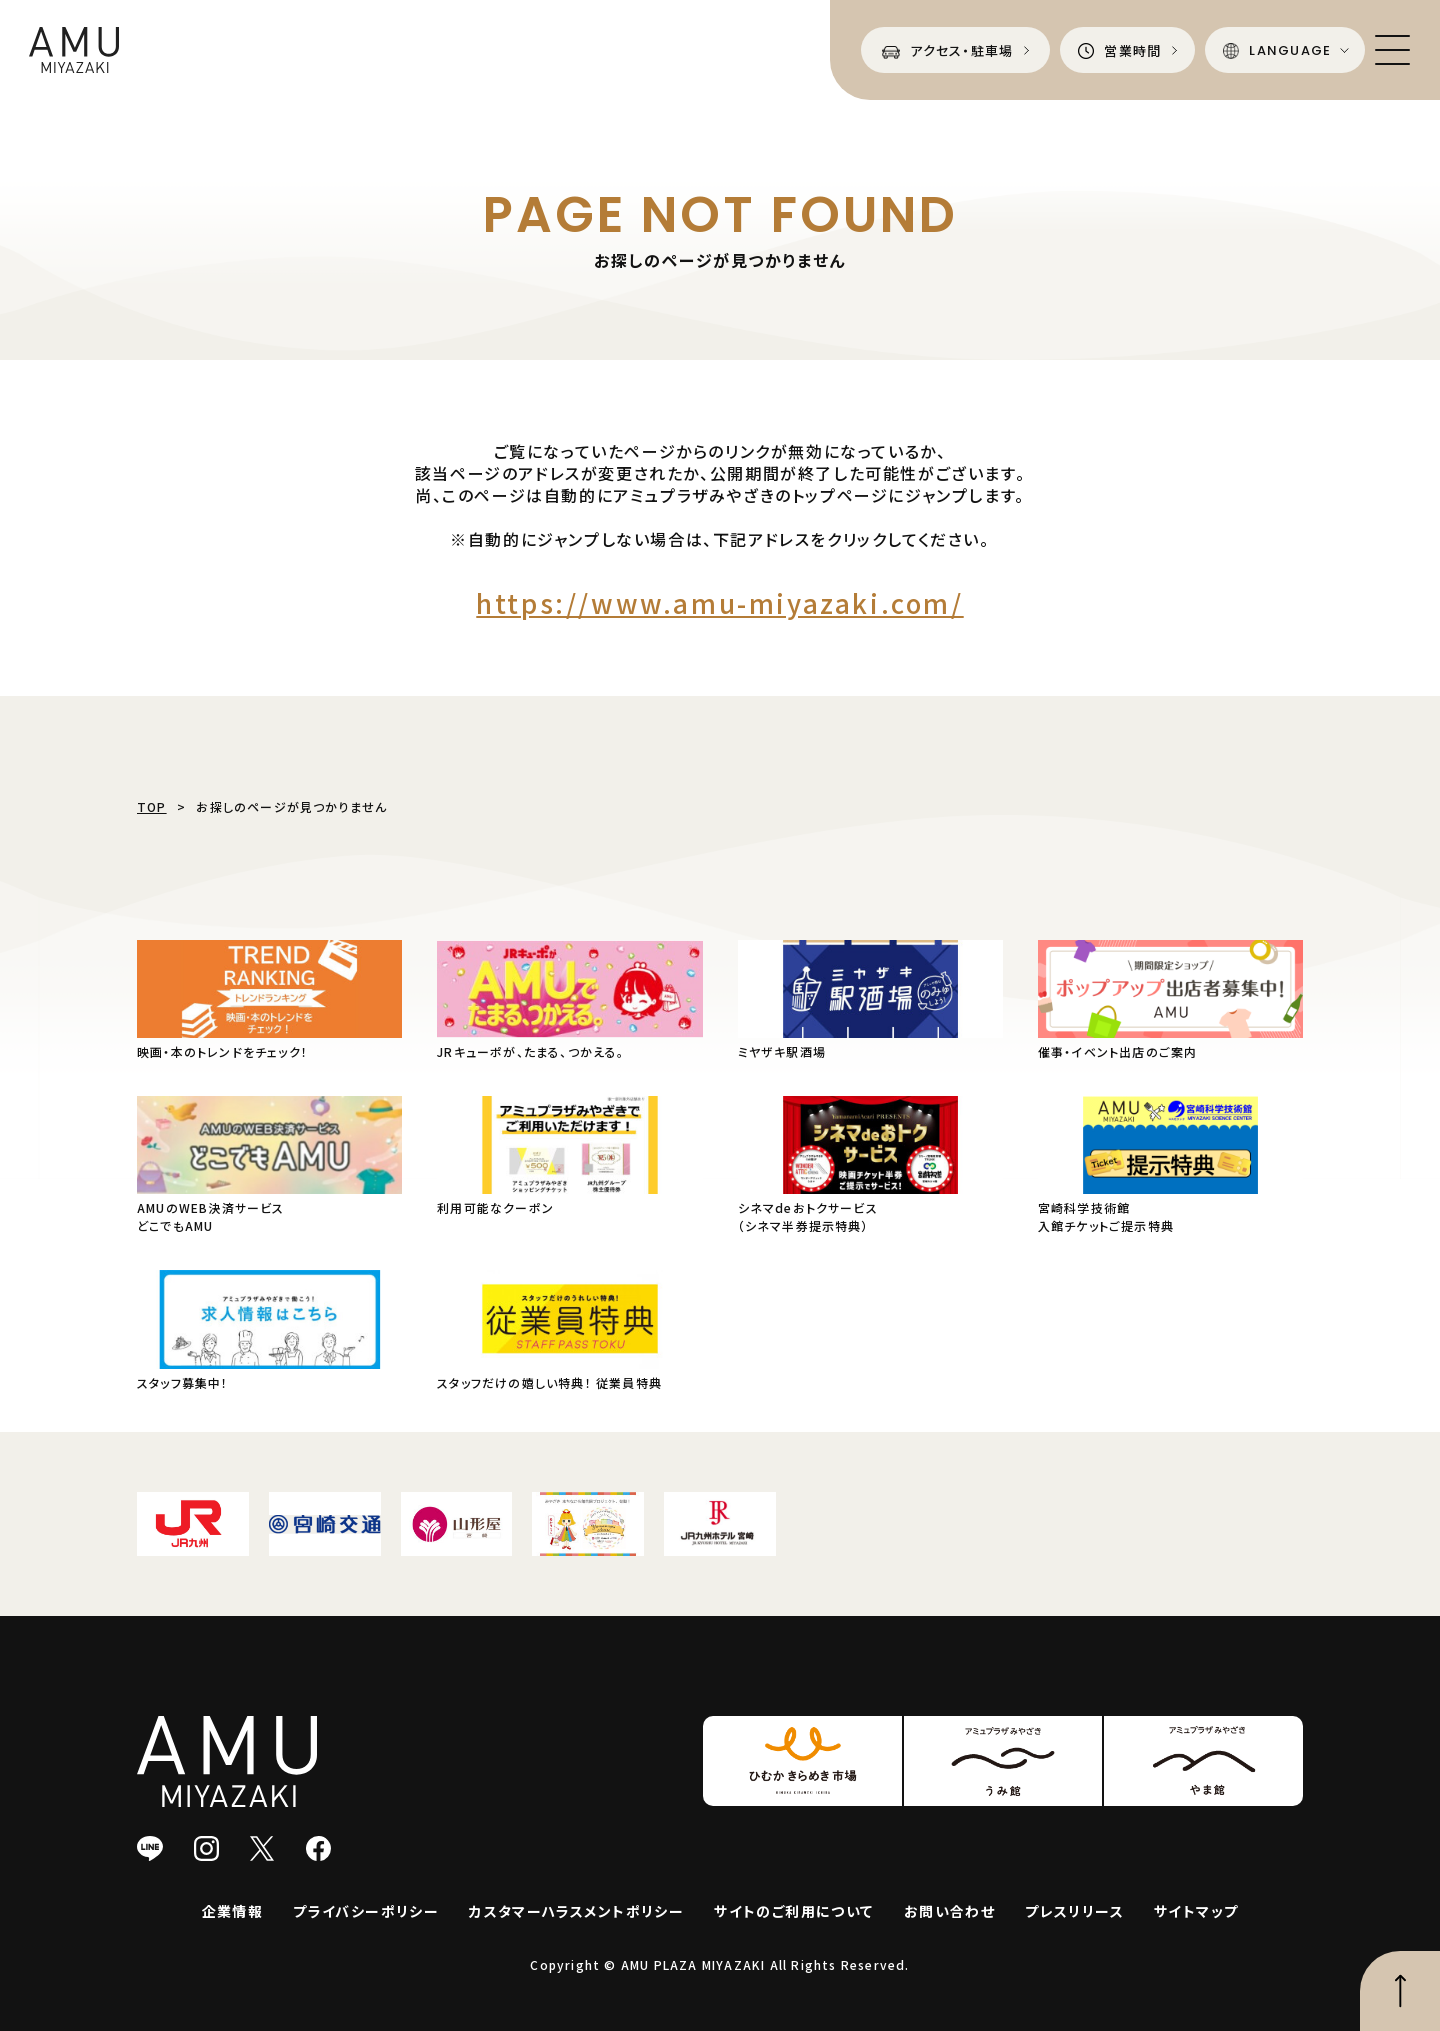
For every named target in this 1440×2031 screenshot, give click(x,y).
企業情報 (233, 1911)
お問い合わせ (949, 1911)
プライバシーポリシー (366, 1911)
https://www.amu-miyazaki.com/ (719, 602)
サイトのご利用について (793, 1911)
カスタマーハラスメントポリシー (576, 1911)
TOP (152, 806)
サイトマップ (1196, 1911)
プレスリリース (1074, 1911)
